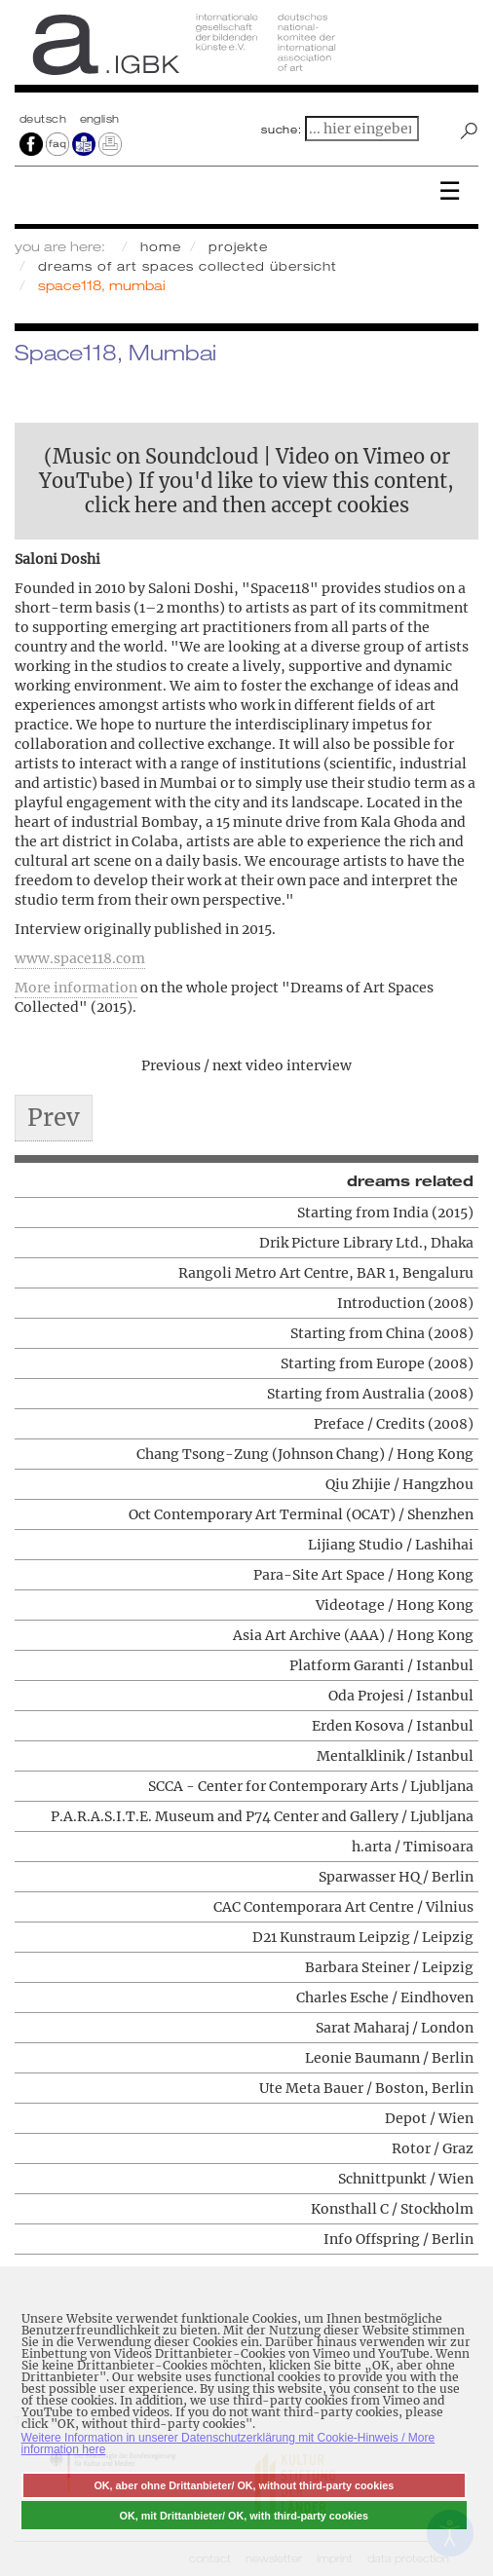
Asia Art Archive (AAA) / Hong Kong (353, 1635)
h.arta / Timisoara (413, 1846)
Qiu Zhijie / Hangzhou (399, 1484)
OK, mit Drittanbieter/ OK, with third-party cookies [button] (244, 2515)
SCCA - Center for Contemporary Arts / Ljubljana (311, 1786)
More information (76, 987)
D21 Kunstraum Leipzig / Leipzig (363, 1937)
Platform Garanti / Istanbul (381, 1665)
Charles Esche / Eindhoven (385, 1997)
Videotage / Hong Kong (395, 1605)
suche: (281, 129)
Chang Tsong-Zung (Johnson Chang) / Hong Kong (305, 1454)
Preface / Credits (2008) (394, 1424)
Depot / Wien (429, 2118)
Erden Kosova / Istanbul (393, 1726)
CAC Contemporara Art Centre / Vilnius (343, 1907)
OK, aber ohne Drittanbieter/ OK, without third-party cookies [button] (244, 2485)
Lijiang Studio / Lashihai (391, 1544)
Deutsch (44, 119)
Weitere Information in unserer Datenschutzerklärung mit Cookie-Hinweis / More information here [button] (228, 2443)
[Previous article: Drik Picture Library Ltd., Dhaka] (54, 1118)
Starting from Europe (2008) (377, 1363)
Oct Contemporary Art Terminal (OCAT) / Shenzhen (301, 1514)
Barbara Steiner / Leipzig (389, 1967)
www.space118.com (80, 958)
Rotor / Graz (433, 2148)
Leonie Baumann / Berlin (389, 2058)
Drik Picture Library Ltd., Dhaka (366, 1242)
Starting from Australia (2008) (370, 1393)
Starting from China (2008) (382, 1333)
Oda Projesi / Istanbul (401, 1695)
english (100, 119)
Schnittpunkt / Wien (406, 2178)
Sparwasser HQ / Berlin (396, 1876)
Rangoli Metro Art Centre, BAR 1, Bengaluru (326, 1273)
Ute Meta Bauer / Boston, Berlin (366, 2088)
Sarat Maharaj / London (395, 2027)
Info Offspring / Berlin (398, 2239)
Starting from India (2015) (385, 1212)
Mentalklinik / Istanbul (395, 1756)
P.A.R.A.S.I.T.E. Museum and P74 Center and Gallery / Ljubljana (262, 1816)
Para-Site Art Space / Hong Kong (363, 1575)
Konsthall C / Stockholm (392, 2209)
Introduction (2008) (405, 1303)
